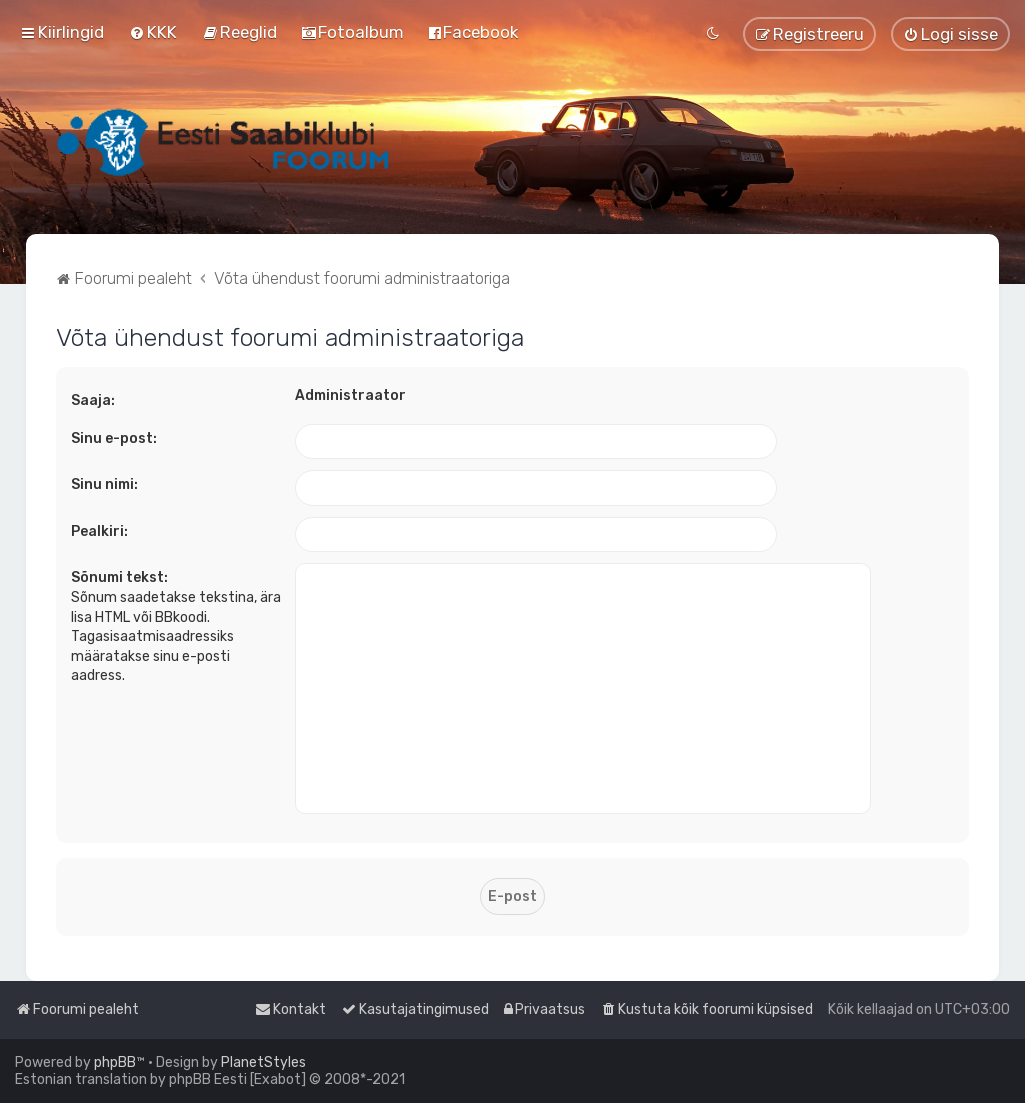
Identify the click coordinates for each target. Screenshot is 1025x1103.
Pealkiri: (99, 531)
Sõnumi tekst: (119, 577)
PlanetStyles (263, 1062)
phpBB (115, 1062)
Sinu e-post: (114, 438)
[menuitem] (153, 32)
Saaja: (93, 400)
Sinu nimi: (104, 484)
